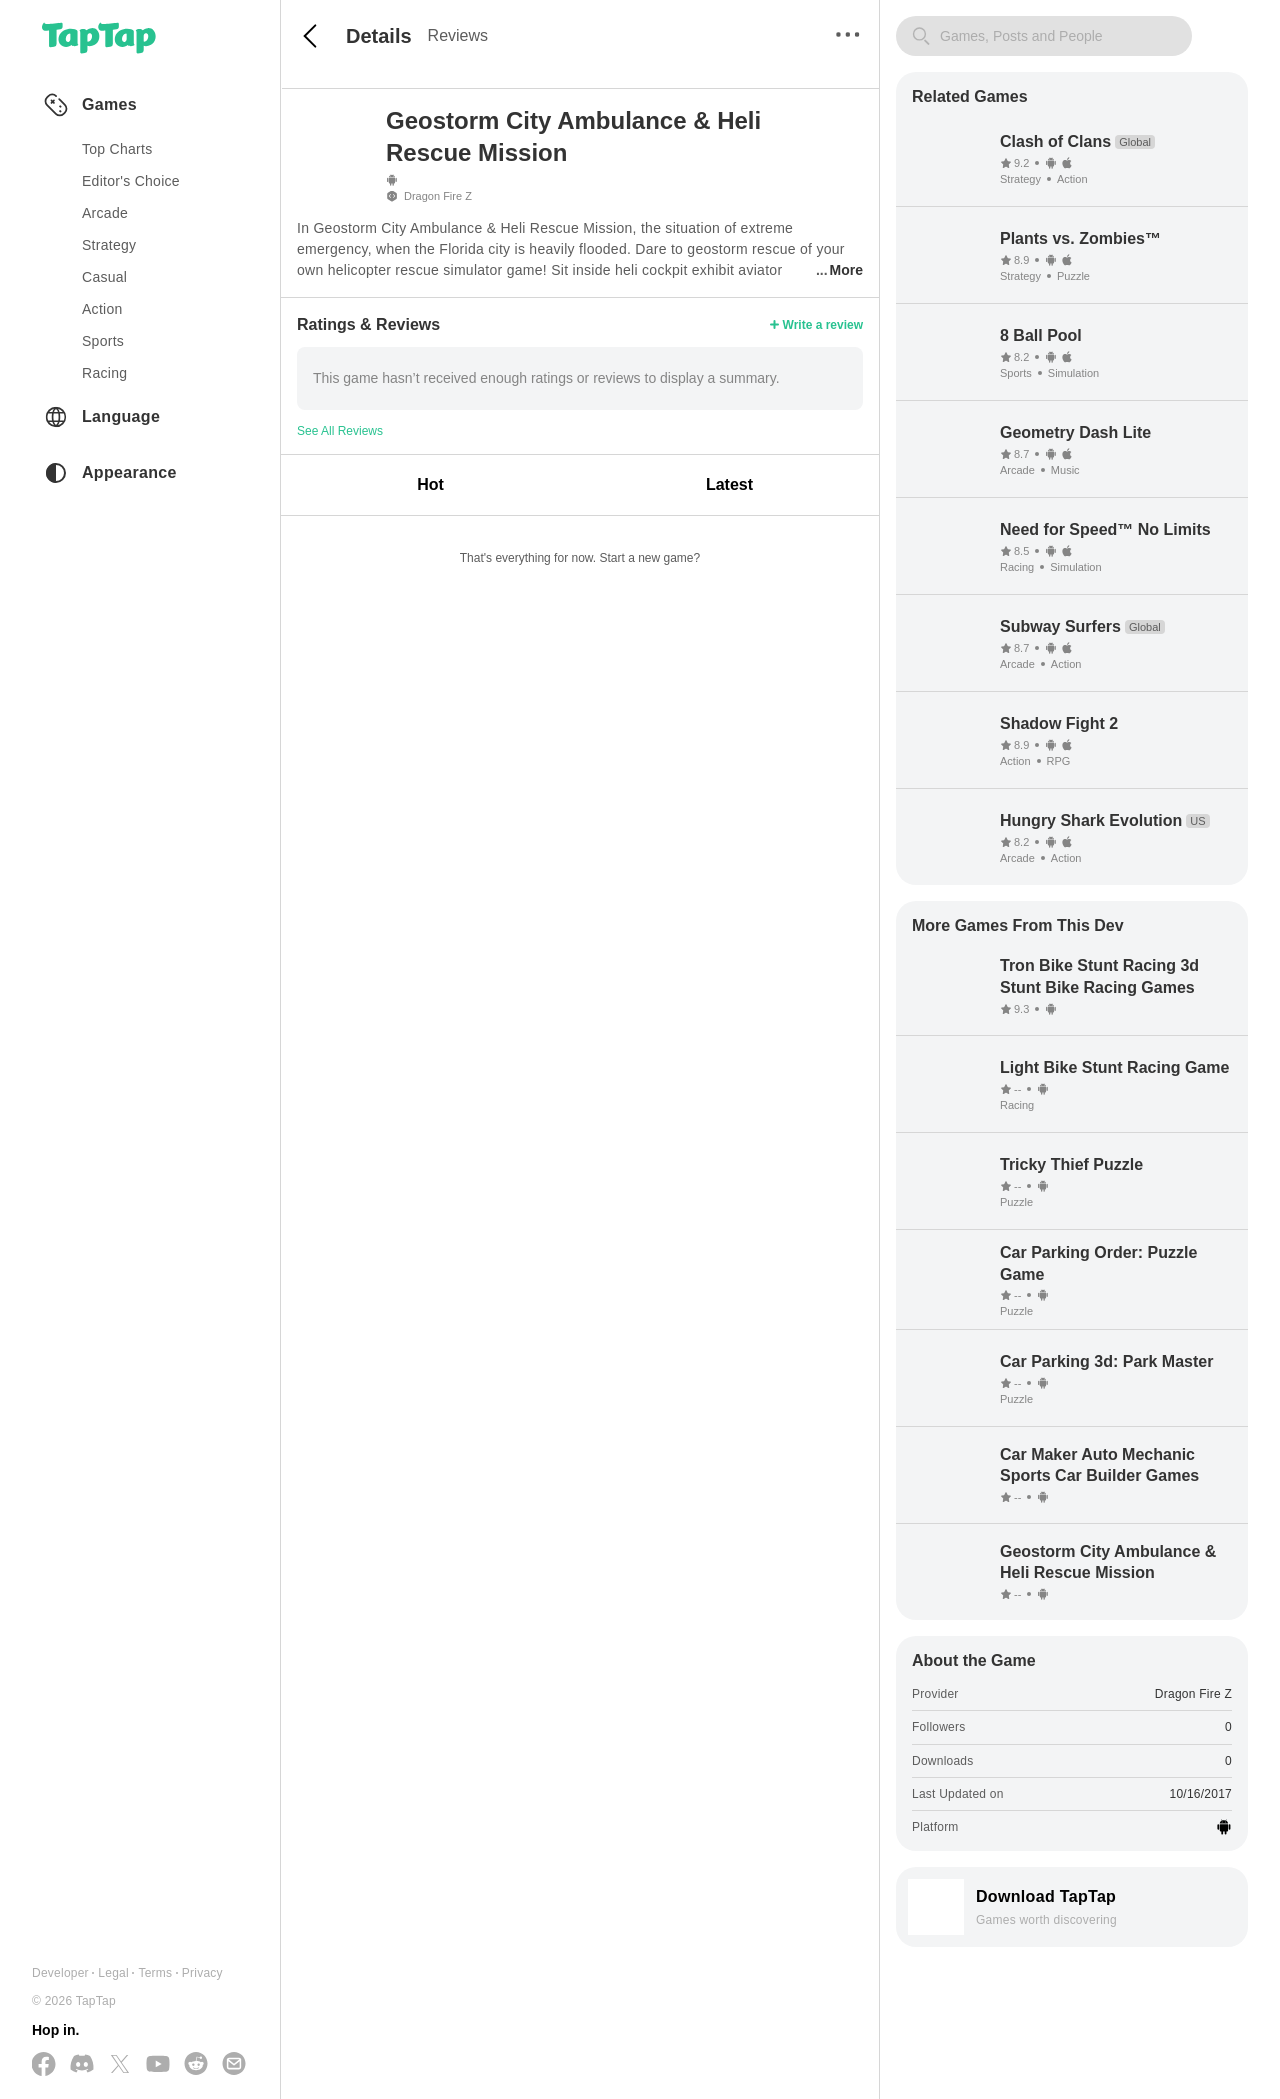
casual (104, 277)
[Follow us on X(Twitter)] (120, 2065)
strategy (109, 245)
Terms (155, 1973)
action (102, 309)
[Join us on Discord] (82, 2065)
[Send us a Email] (234, 2065)
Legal (113, 1973)
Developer (60, 1973)
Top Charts (117, 149)
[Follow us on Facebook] (44, 2065)
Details (379, 36)
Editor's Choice (131, 181)
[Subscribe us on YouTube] (158, 2065)
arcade (105, 213)
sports (103, 341)
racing (104, 373)
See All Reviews (340, 431)
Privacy (202, 1973)
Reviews (458, 35)
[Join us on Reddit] (196, 2065)
